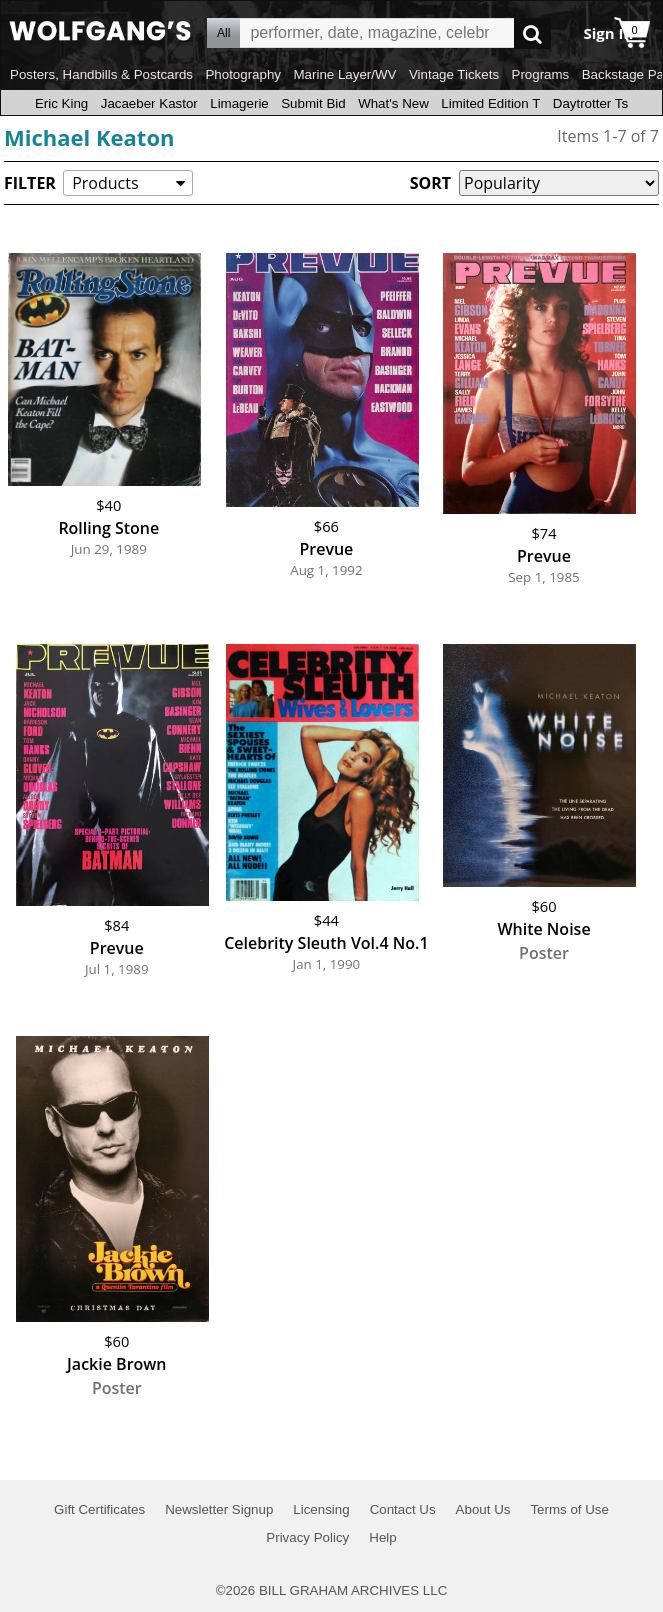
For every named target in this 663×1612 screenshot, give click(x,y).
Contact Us (403, 1509)
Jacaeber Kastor (149, 103)
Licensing (321, 1509)
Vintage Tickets (454, 74)
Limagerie (239, 103)
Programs (541, 74)
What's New (393, 103)
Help (382, 1537)
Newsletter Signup (219, 1509)
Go (532, 33)
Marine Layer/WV (344, 74)
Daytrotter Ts (590, 103)
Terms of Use (569, 1509)
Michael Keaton (89, 137)
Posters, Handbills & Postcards (101, 74)
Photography (243, 74)
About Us (483, 1509)
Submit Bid (313, 103)
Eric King (61, 103)
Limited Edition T (490, 103)
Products (105, 183)
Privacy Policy (307, 1537)
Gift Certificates (99, 1509)
